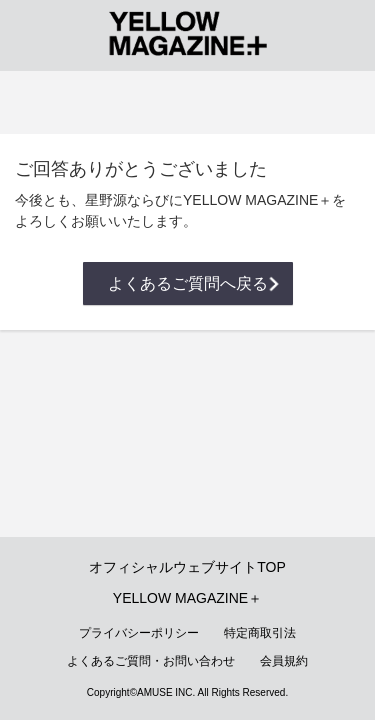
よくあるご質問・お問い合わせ (151, 661)
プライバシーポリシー (139, 633)
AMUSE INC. (166, 692)
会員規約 (284, 661)
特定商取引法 (260, 633)
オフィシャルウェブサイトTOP (187, 567)
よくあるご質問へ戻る (188, 283)
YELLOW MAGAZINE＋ (187, 598)
